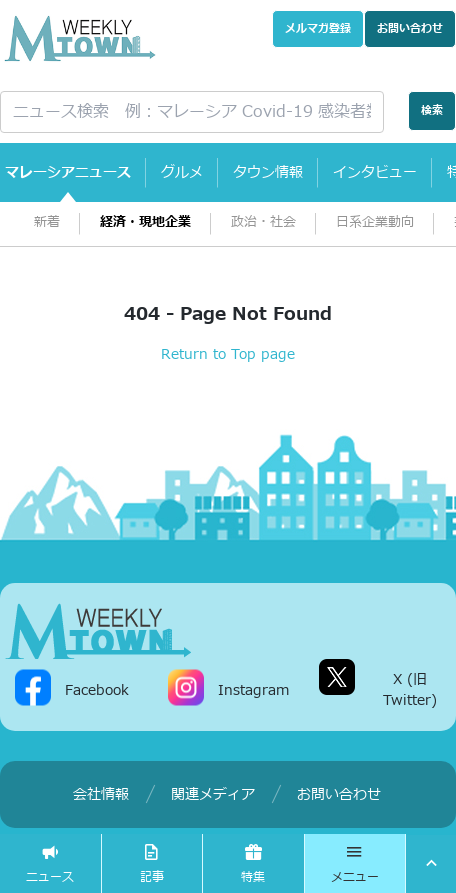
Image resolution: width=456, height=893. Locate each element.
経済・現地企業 (145, 222)
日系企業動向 (375, 222)
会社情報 (101, 794)
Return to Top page (228, 354)
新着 (47, 222)
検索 (432, 110)
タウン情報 (268, 172)
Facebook (97, 689)
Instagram (253, 689)
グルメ (182, 172)
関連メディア (213, 794)
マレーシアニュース (68, 172)
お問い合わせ (410, 28)
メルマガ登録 (318, 28)
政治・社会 (263, 222)
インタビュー (375, 172)
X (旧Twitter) (410, 690)
